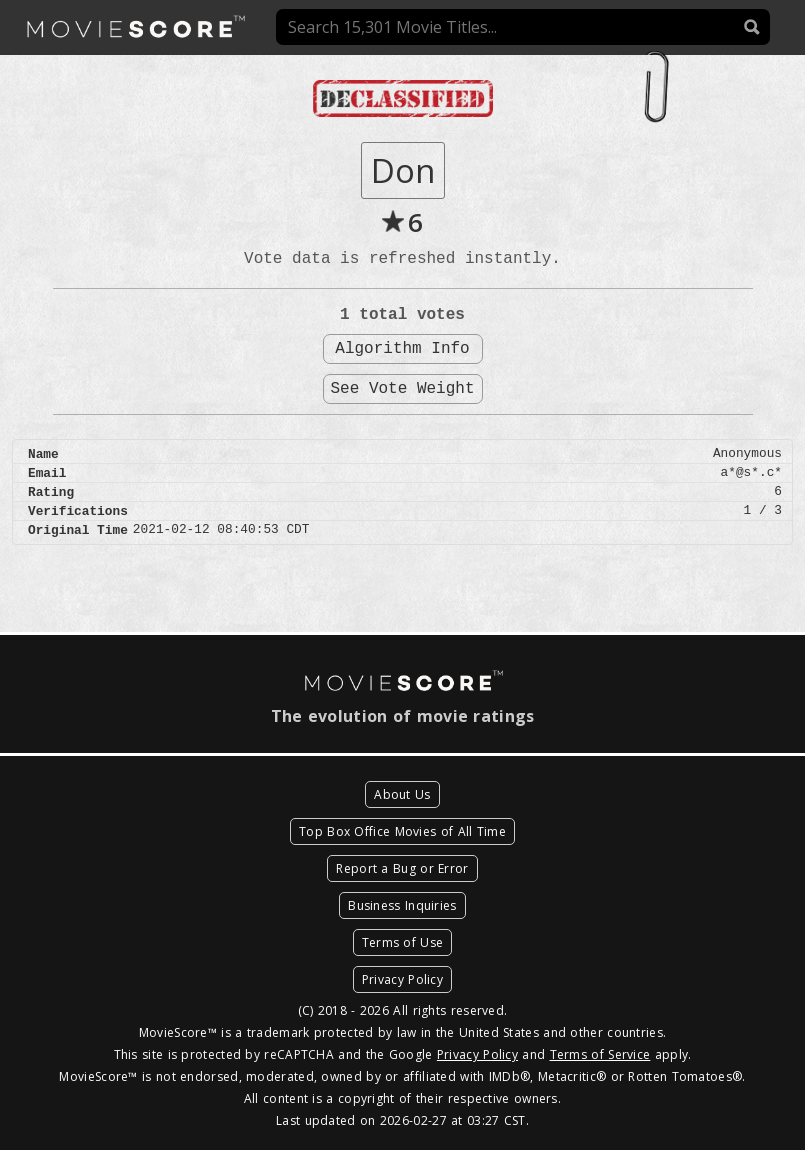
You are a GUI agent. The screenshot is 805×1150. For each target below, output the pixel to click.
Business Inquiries (402, 905)
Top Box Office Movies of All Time (402, 831)
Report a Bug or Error (402, 868)
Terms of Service (600, 1054)
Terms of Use (403, 942)
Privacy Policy (402, 979)
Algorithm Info (402, 349)
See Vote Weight (402, 389)
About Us (402, 794)
